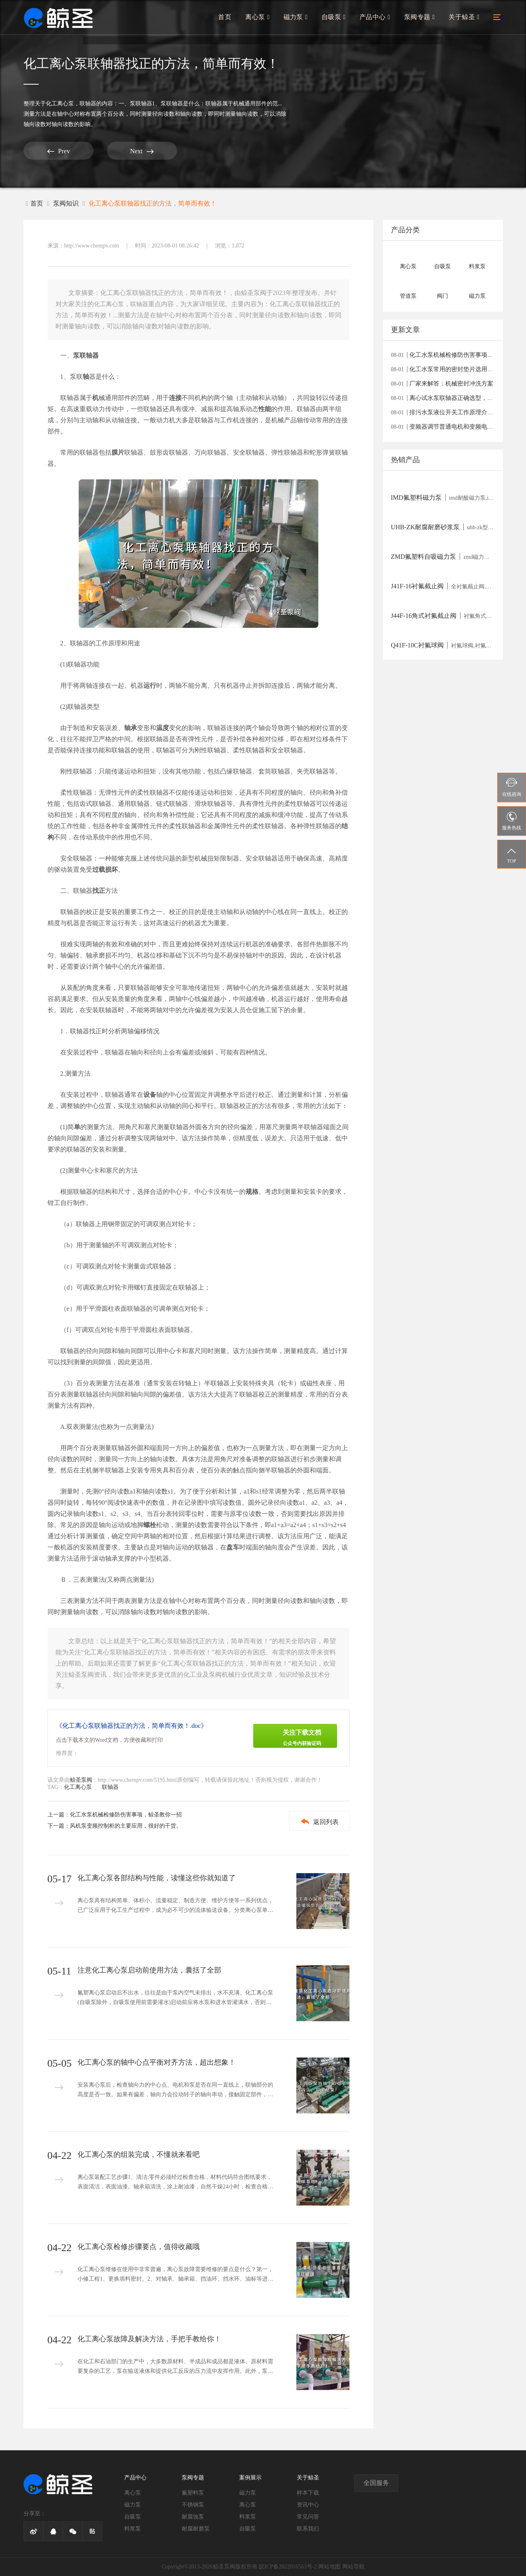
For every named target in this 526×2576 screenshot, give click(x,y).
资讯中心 (308, 2505)
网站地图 (329, 2567)
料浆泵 (132, 2529)
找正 (98, 890)
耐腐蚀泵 (193, 2517)
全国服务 (376, 2482)
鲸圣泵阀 (81, 1780)
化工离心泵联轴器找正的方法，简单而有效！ (152, 203)
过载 (98, 869)
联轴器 (87, 104)
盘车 (232, 1547)
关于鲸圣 (464, 18)
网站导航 (353, 2567)
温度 (162, 727)
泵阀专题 (420, 18)
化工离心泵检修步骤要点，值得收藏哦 (138, 2247)
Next (127, 151)
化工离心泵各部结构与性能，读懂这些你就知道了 (156, 1878)
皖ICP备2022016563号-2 (288, 2567)
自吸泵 (336, 18)
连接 (175, 397)
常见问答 (308, 2517)
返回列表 (317, 1821)
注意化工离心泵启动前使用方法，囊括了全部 (149, 1970)
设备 (149, 1094)
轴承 (130, 727)
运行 (149, 685)
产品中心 (376, 18)
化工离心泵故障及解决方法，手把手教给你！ (149, 2339)
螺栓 (149, 1524)
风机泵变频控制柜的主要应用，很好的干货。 (126, 1826)
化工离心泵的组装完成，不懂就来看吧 (138, 2155)
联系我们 (308, 2529)
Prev (53, 151)
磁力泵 (298, 18)
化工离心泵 (60, 104)
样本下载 (308, 2493)
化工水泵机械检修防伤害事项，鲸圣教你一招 (126, 1815)
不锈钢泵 (193, 2505)
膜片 (117, 452)
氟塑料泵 (193, 2493)
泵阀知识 (66, 203)
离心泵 (261, 18)
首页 (228, 18)
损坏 (111, 869)
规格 (252, 1191)
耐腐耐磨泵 (196, 2529)
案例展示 (250, 2478)
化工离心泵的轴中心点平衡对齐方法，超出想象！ (156, 2062)
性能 (264, 409)
